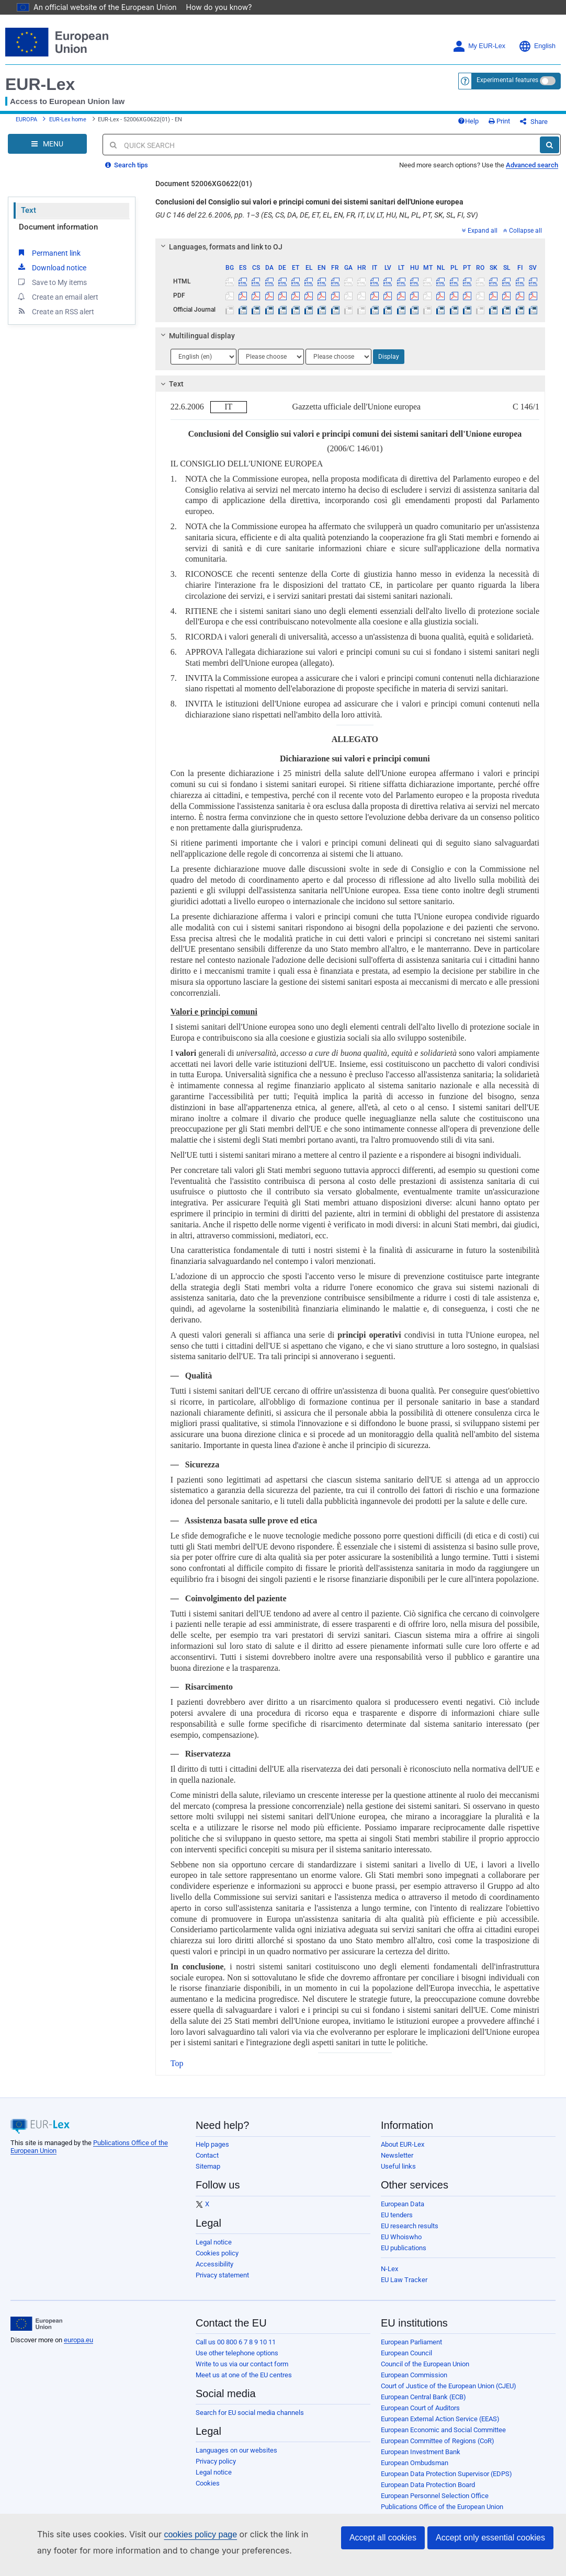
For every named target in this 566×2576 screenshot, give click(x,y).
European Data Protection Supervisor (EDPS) (446, 2482)
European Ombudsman (414, 2471)
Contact (207, 2163)
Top (177, 2071)
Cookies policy (217, 2261)
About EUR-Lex (402, 2152)
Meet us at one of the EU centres (244, 2383)
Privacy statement (222, 2283)
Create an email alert (57, 304)
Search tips (126, 173)
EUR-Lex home (67, 123)
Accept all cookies (382, 2537)
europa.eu (78, 2348)
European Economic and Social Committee (443, 2438)
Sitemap (208, 2174)
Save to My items (51, 289)
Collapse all (522, 238)
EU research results (409, 2234)
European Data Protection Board (428, 2493)
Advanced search (532, 173)
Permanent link (48, 260)
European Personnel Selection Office (435, 2503)
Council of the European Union (425, 2372)
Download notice (51, 275)
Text (28, 218)
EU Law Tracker (404, 2288)
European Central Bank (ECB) (423, 2405)
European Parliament (411, 2350)
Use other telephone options (237, 2361)
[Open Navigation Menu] (47, 152)
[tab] (350, 255)
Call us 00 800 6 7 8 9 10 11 (236, 2350)
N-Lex (389, 2277)
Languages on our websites (236, 2458)
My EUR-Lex (478, 46)
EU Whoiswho (401, 2245)
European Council (406, 2361)
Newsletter (397, 2163)
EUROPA (26, 123)
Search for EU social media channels (250, 2420)
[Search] (549, 152)
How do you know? (213, 7)
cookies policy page (183, 2534)
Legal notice (214, 2250)
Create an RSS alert (55, 319)
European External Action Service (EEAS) (440, 2427)
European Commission (414, 2383)
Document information (58, 235)
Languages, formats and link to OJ (219, 254)
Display (388, 364)
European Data (402, 2212)
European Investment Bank (420, 2460)
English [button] (537, 46)
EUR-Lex (40, 84)
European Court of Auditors (420, 2416)
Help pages (212, 2152)
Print (516, 125)
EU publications (403, 2256)
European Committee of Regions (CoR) (437, 2449)
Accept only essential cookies (490, 2537)
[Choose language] (203, 364)
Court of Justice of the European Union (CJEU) (448, 2394)
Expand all (479, 238)
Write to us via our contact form (242, 2372)
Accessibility (214, 2272)
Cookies (208, 2491)
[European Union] (36, 2331)
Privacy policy (216, 2469)
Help (485, 125)
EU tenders (397, 2223)
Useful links (398, 2174)
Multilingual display (196, 343)
